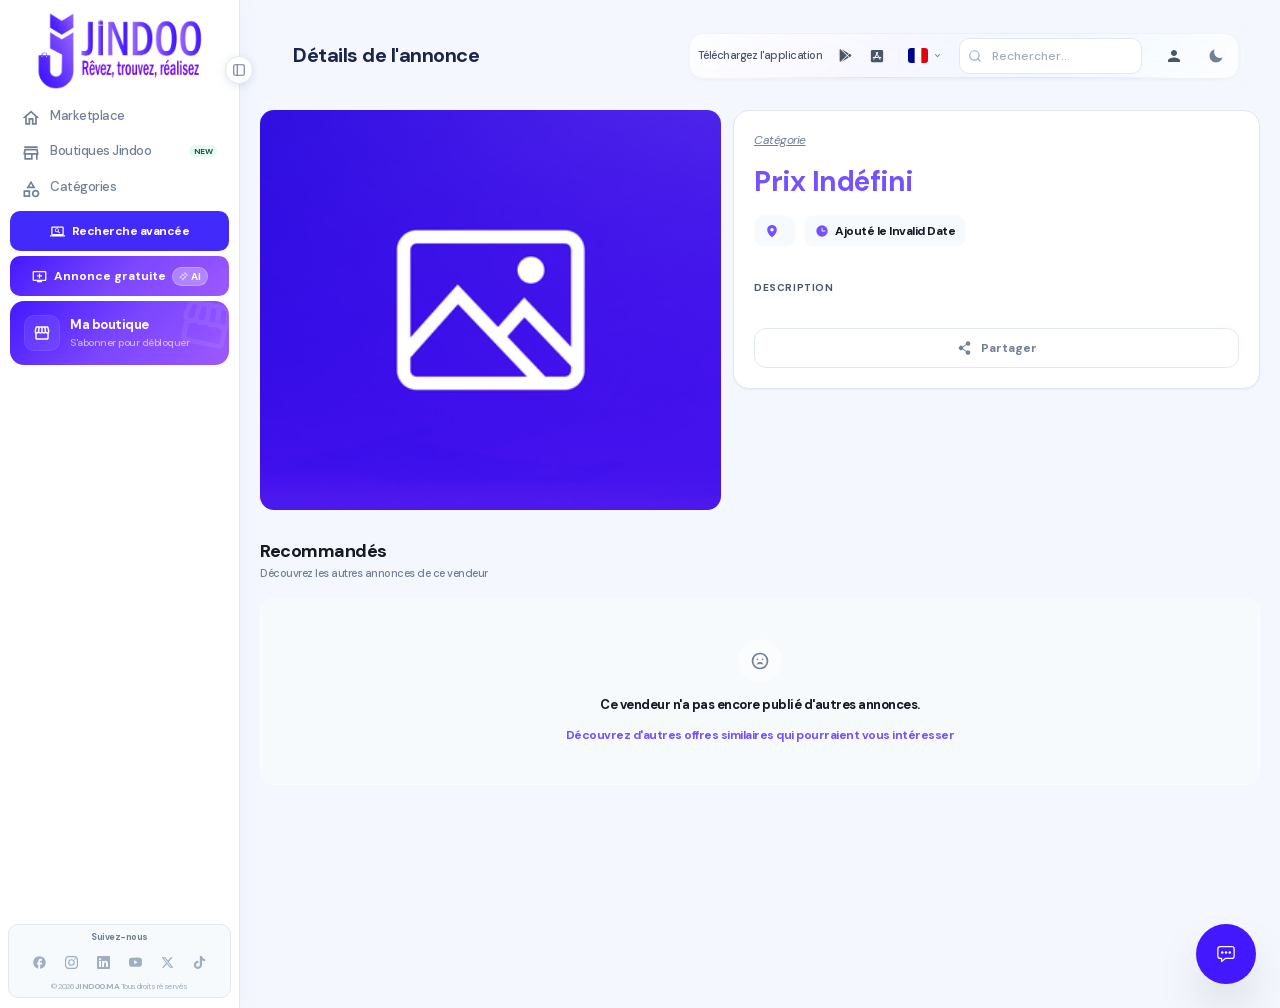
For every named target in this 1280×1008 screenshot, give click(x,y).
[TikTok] (200, 963)
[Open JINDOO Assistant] (1226, 954)
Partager (997, 348)
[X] (168, 963)
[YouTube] (136, 963)
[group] (119, 333)
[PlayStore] (845, 56)
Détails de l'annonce (386, 55)
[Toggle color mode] (1216, 56)
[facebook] (40, 963)
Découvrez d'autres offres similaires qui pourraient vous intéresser (760, 735)
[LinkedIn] (104, 963)
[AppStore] (877, 56)
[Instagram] (72, 963)
